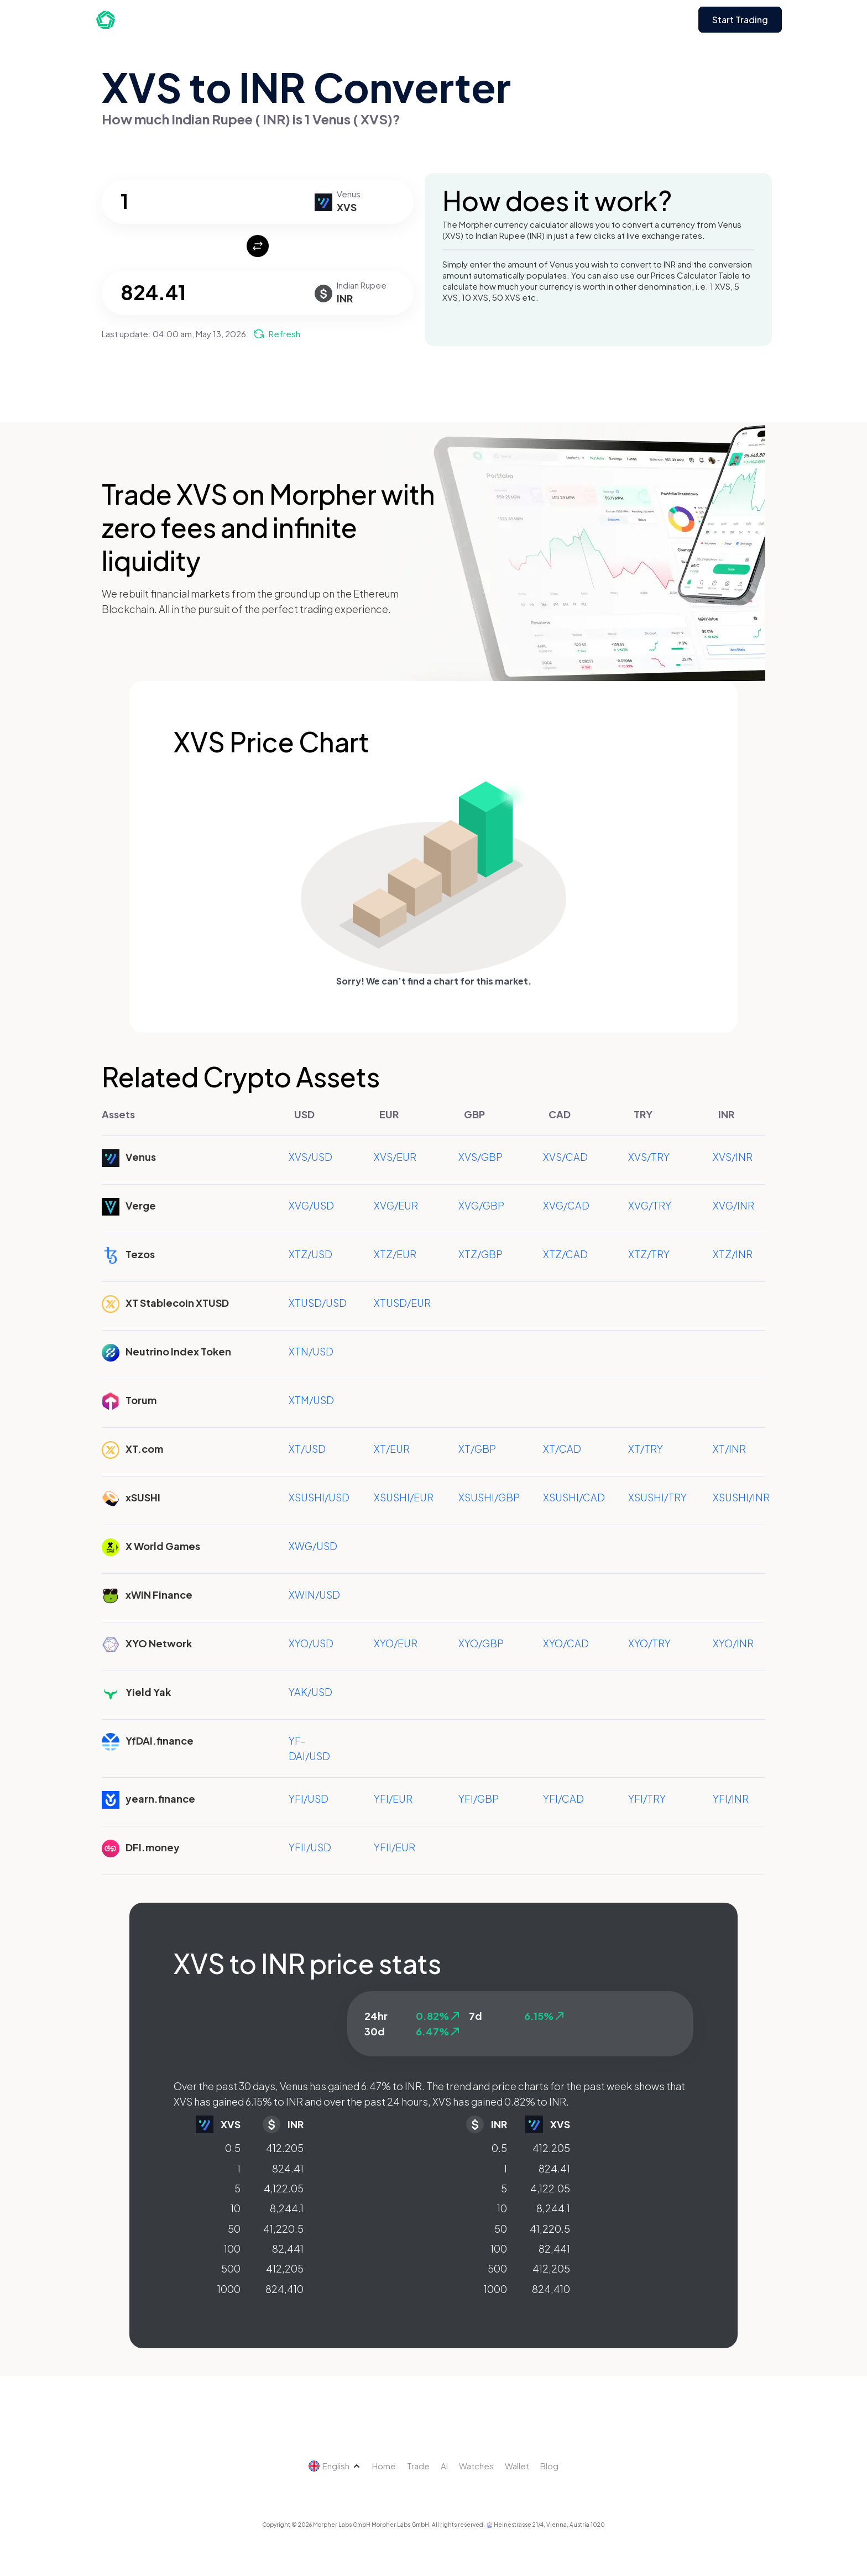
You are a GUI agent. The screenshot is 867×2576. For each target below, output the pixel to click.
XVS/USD (310, 1156)
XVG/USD (311, 1205)
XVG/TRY (649, 1205)
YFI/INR (731, 1798)
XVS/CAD (565, 1156)
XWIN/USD (314, 1594)
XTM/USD (311, 1400)
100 (232, 2248)
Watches (476, 2465)
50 (234, 2228)
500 (231, 2268)
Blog (549, 2465)
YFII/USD (310, 1847)
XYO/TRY (649, 1643)
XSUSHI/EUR (403, 1497)
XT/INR (729, 1448)
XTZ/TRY (649, 1254)
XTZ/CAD (565, 1254)
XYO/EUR (395, 1643)
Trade (418, 2465)
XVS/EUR (395, 1156)
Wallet (517, 2465)
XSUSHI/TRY (657, 1497)
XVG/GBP (481, 1205)
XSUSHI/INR (741, 1497)
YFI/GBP (478, 1798)
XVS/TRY (649, 1156)
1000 (229, 2288)
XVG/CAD (566, 1205)
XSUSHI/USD (319, 1497)
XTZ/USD (310, 1254)
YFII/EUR (394, 1847)
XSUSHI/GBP (489, 1497)
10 (236, 2208)
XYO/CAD (566, 1643)
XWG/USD (313, 1546)
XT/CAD (562, 1448)
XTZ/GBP (480, 1254)
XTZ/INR (733, 1254)
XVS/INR (733, 1156)
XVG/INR (733, 1205)
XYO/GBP (481, 1643)
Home (384, 2465)
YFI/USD (308, 1798)
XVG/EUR (396, 1205)
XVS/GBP (480, 1156)
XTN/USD (311, 1351)
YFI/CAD (563, 1798)
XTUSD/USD (318, 1302)
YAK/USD (310, 1691)
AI (444, 2465)
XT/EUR (392, 1448)
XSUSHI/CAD (574, 1497)
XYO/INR (733, 1643)
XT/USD (307, 1448)
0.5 (233, 2148)
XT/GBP (477, 1448)
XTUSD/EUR (402, 1302)
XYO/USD (311, 1643)
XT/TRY (645, 1448)
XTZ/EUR (395, 1254)
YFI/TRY (647, 1798)
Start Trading (740, 19)
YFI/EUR (393, 1798)
